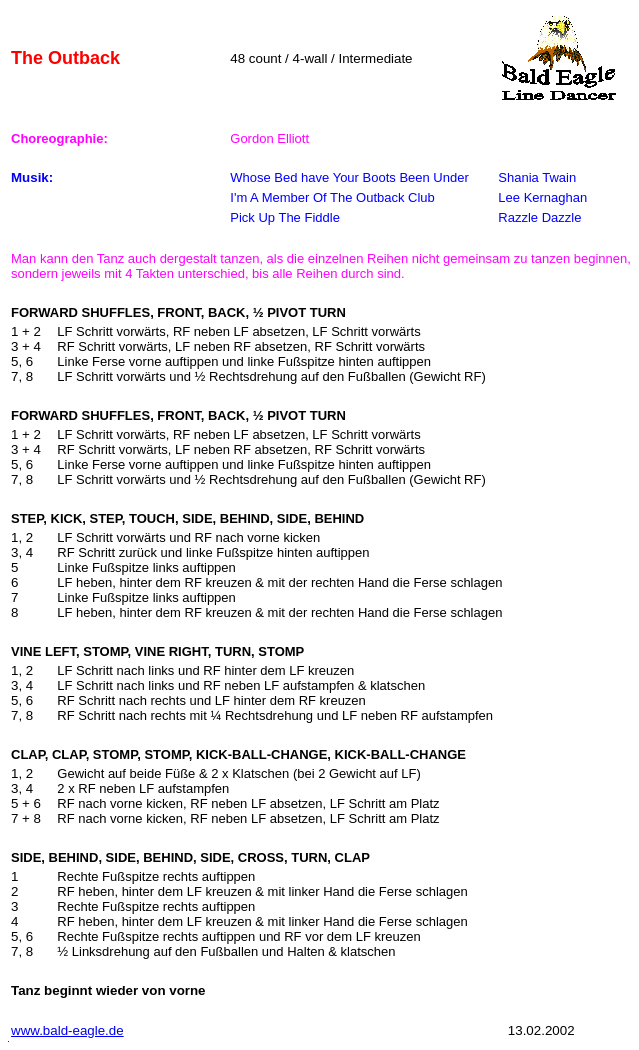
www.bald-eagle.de (67, 1030)
